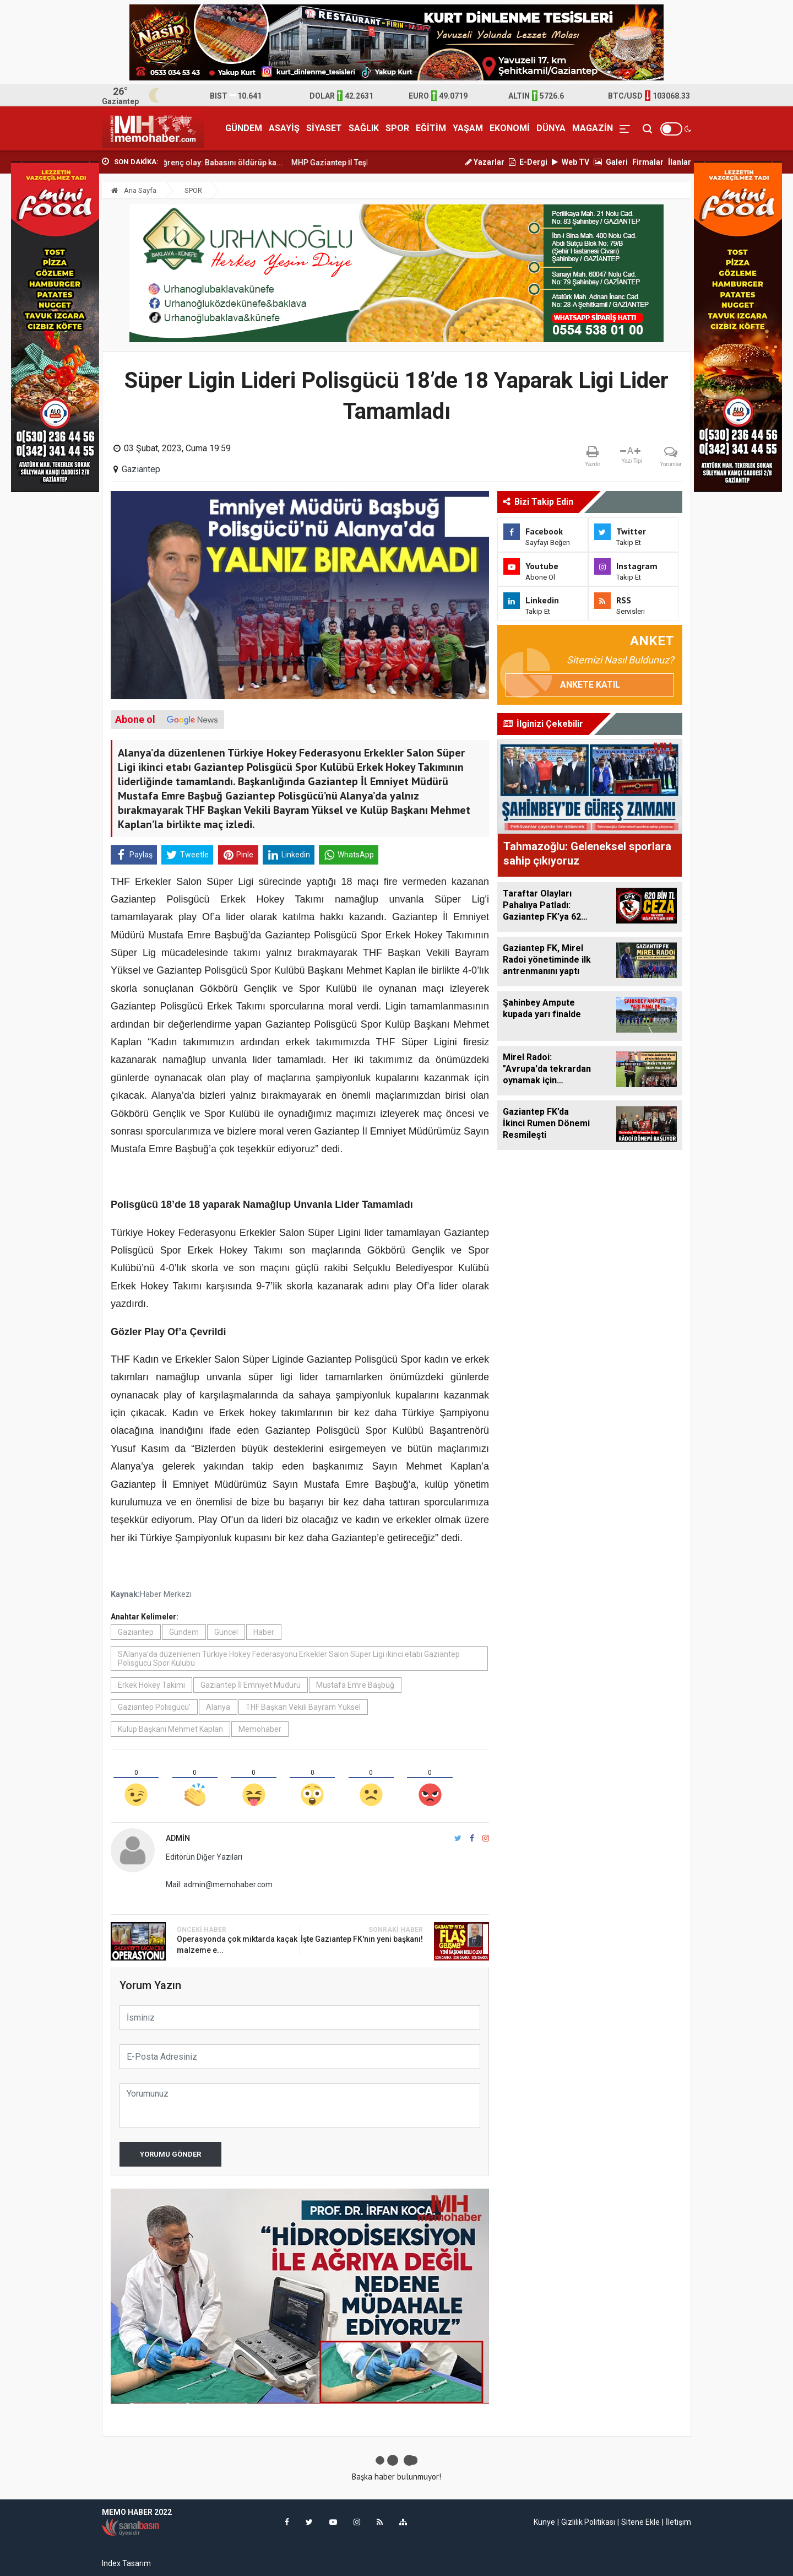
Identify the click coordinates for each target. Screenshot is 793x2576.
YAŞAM (468, 128)
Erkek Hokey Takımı (151, 1685)
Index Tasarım (126, 2563)
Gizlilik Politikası (588, 2522)
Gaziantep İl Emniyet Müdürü (250, 1685)
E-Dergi (528, 162)
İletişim (678, 2522)
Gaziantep (141, 469)
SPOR (397, 128)
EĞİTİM (431, 128)
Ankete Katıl (590, 684)
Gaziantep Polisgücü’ (154, 1707)
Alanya (218, 1707)
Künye (544, 2522)
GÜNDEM (243, 128)
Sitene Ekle (640, 2522)
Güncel (226, 1632)
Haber (263, 1632)
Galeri (611, 162)
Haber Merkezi (166, 1594)
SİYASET (324, 128)
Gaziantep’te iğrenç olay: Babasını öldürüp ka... (234, 162)
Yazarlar (484, 162)
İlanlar (679, 162)
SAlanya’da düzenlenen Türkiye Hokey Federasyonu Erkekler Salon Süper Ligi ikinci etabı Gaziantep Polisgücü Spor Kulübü (289, 1658)
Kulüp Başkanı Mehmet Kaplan (170, 1729)
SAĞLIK (364, 128)
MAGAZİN (592, 128)
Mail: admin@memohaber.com (219, 1884)
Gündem (184, 1632)
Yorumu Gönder (170, 2154)
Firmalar (648, 162)
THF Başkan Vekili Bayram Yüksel (303, 1707)
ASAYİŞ (284, 128)
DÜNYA (551, 128)
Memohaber (259, 1729)
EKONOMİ (510, 128)
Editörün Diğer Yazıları (204, 1857)
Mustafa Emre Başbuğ (355, 1685)
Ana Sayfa (133, 190)
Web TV (570, 162)
